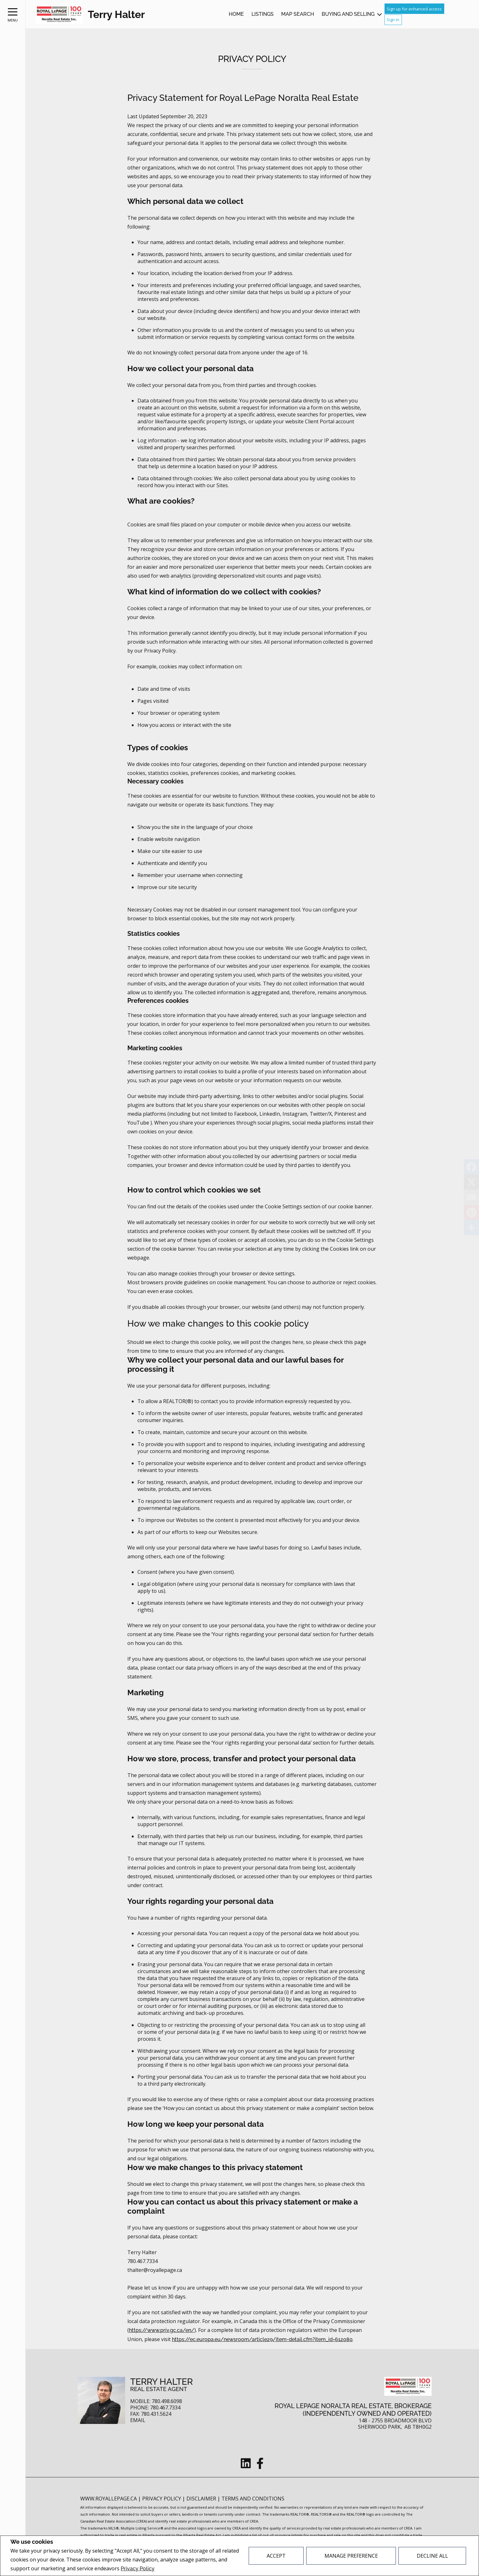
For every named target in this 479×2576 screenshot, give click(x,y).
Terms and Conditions (252, 2498)
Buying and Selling (348, 14)
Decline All (432, 2555)
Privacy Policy (138, 2569)
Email (137, 2420)
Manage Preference (351, 2555)
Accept (276, 2555)
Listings (263, 14)
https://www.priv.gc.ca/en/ (161, 2330)
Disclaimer (201, 2498)
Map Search (297, 14)
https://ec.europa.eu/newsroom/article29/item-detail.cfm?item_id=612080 (262, 2339)
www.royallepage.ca (108, 2498)
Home (236, 14)
